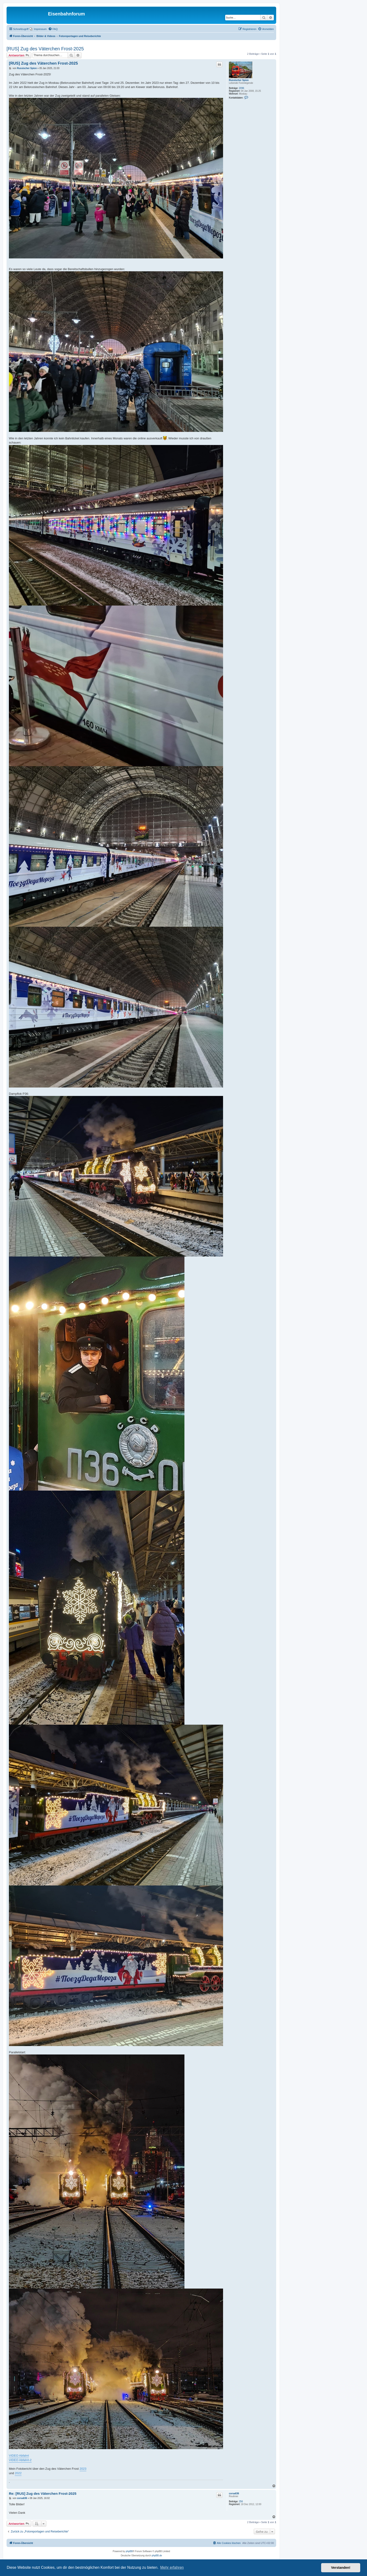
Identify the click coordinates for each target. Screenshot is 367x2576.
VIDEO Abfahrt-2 (20, 2460)
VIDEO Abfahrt (19, 2455)
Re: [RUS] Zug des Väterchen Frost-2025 (42, 2493)
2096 (241, 88)
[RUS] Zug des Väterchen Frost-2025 (45, 48)
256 (241, 2501)
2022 (18, 2473)
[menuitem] (38, 29)
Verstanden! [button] (340, 2567)
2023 (83, 2468)
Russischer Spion (239, 80)
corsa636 (234, 2493)
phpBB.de (157, 2555)
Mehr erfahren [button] (172, 2567)
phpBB (129, 2551)
